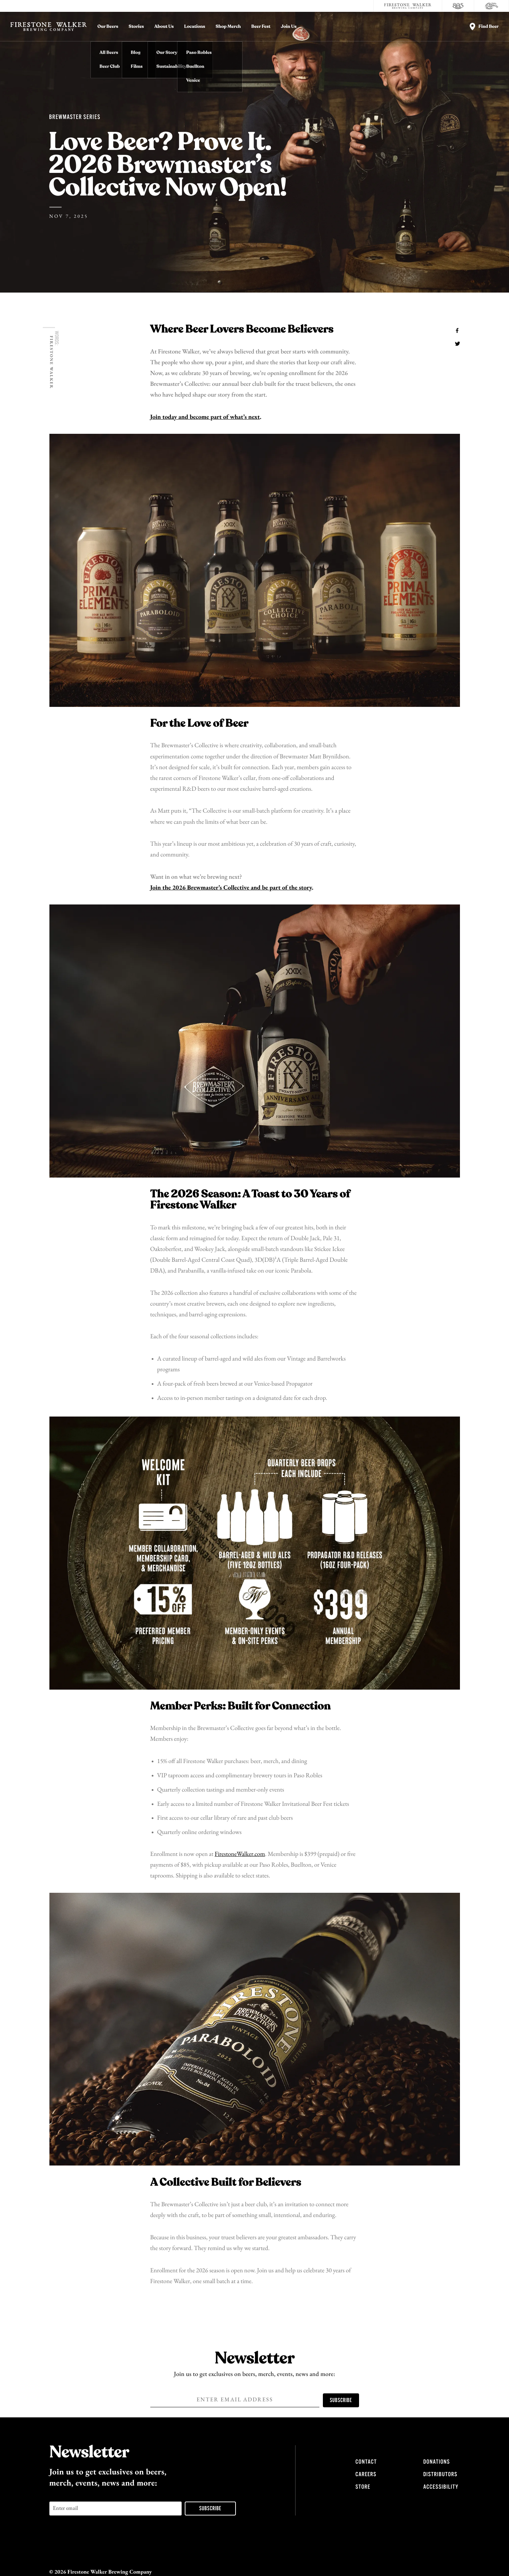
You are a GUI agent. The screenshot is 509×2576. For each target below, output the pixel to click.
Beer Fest (260, 26)
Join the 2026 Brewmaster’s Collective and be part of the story (231, 888)
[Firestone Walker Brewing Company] (407, 6)
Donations (436, 2461)
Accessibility (441, 2486)
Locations (194, 26)
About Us (164, 26)
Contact (366, 2461)
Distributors (440, 2474)
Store (363, 2486)
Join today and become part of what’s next (205, 417)
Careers (366, 2474)
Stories (136, 26)
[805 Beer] (458, 6)
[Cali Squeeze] (491, 6)
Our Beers (107, 26)
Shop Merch (228, 26)
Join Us (288, 26)
